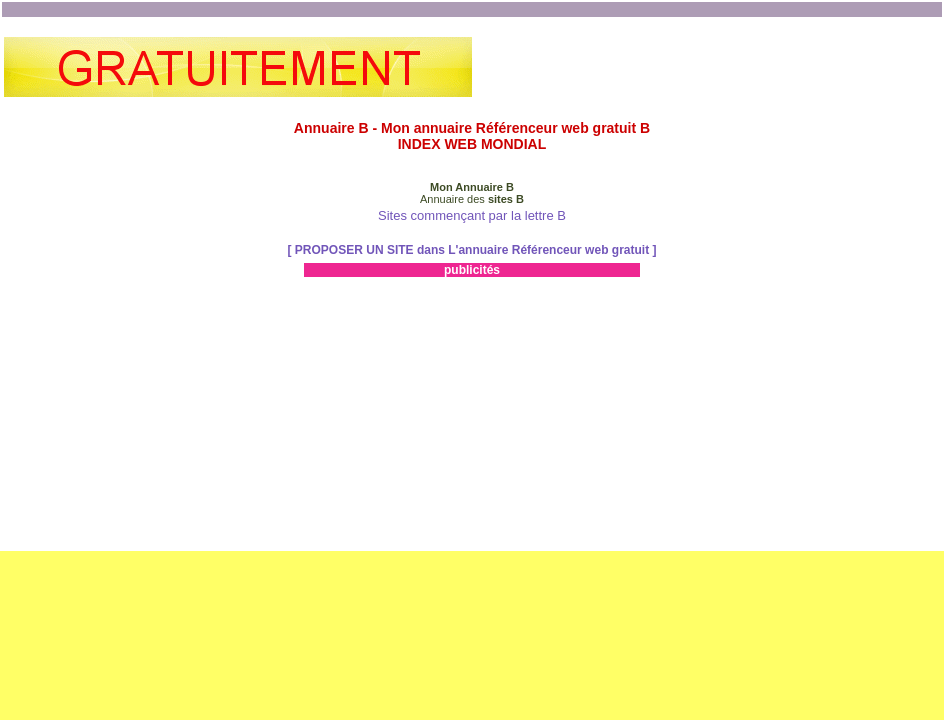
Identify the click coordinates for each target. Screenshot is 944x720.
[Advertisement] (706, 67)
